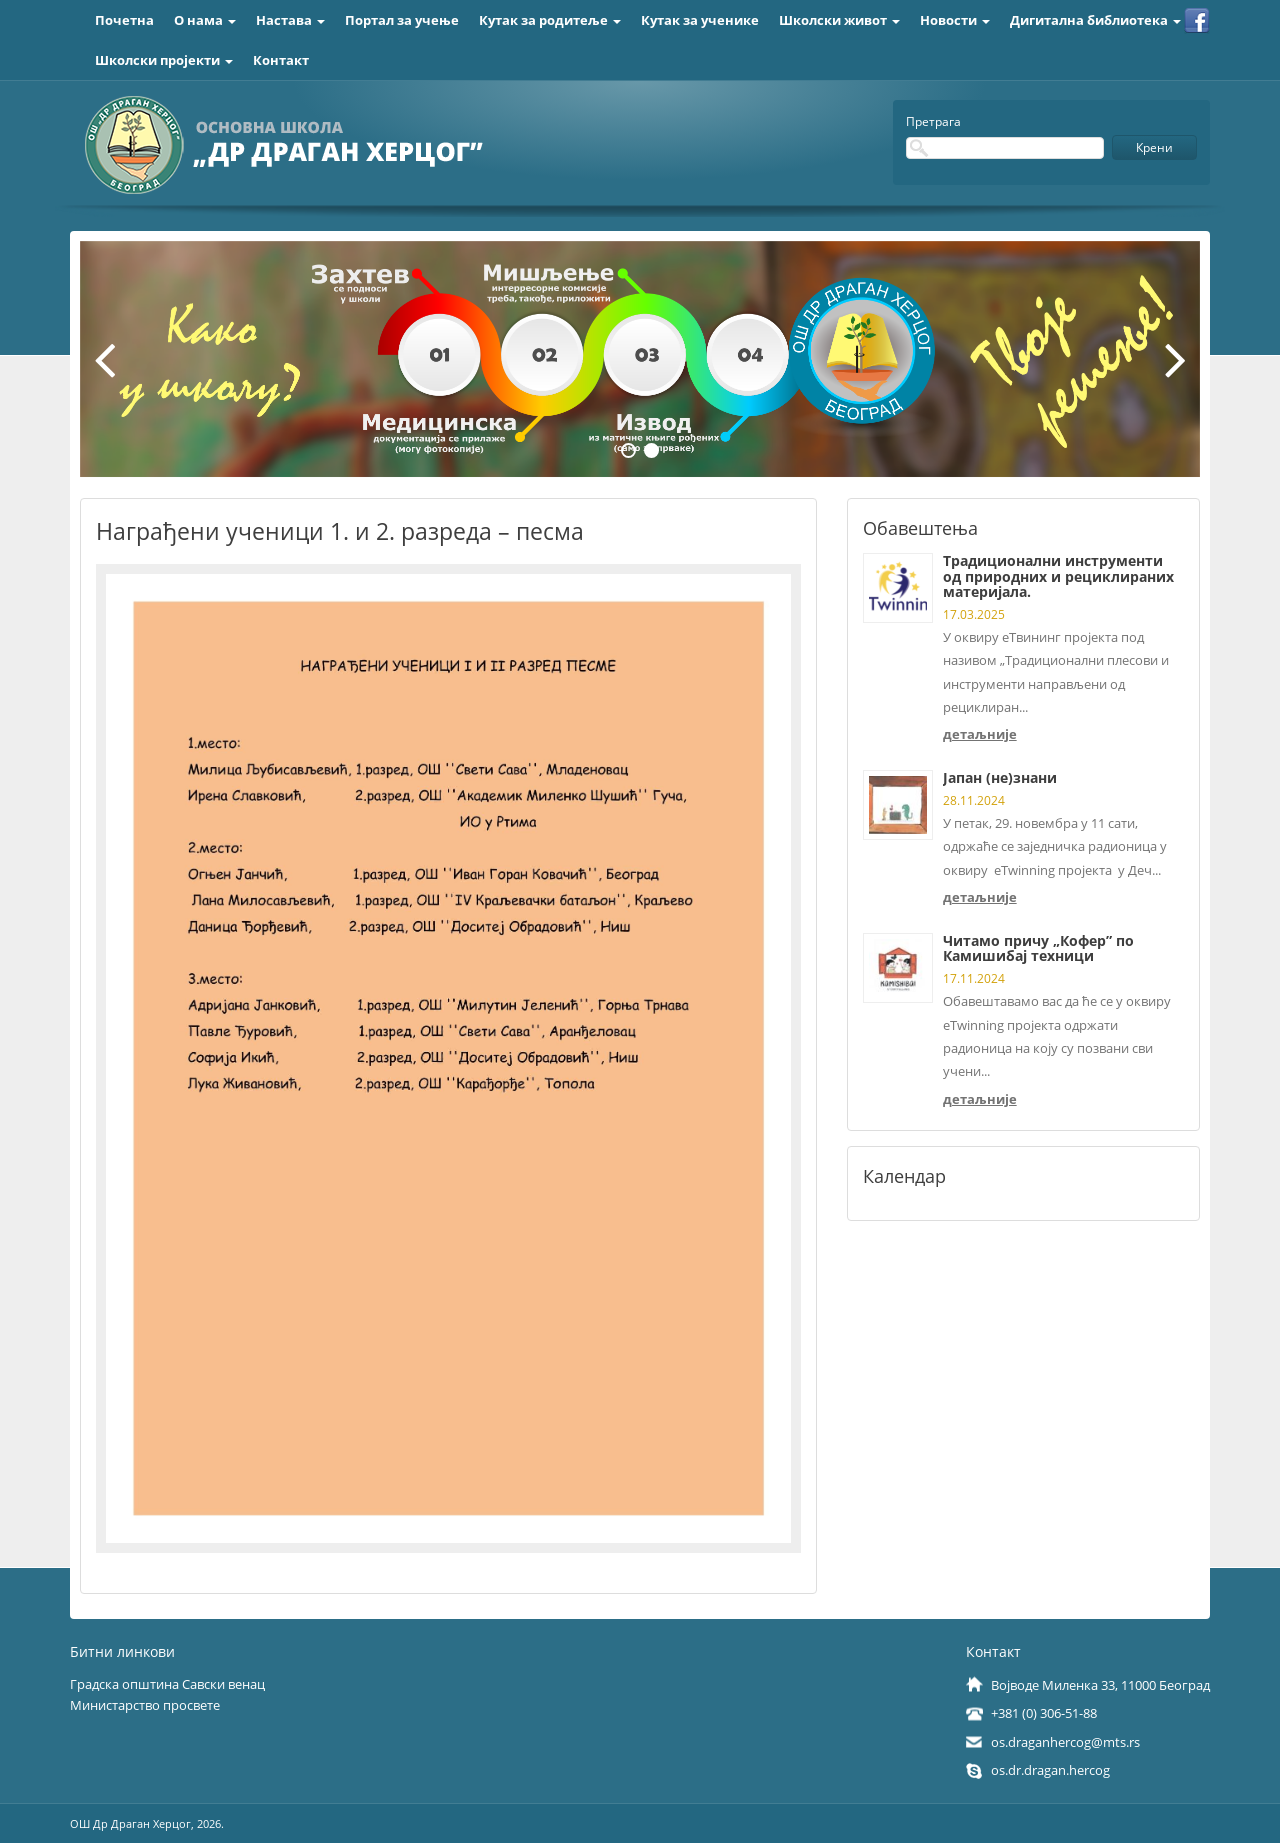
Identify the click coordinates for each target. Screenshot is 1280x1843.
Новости (955, 20)
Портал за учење (402, 20)
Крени (1154, 147)
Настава (290, 20)
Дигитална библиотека (1095, 20)
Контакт (281, 60)
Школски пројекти (164, 60)
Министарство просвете (145, 1705)
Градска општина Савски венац (167, 1684)
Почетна (124, 20)
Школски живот (839, 20)
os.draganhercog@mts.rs (1065, 1742)
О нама (205, 20)
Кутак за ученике (700, 20)
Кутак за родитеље (550, 20)
